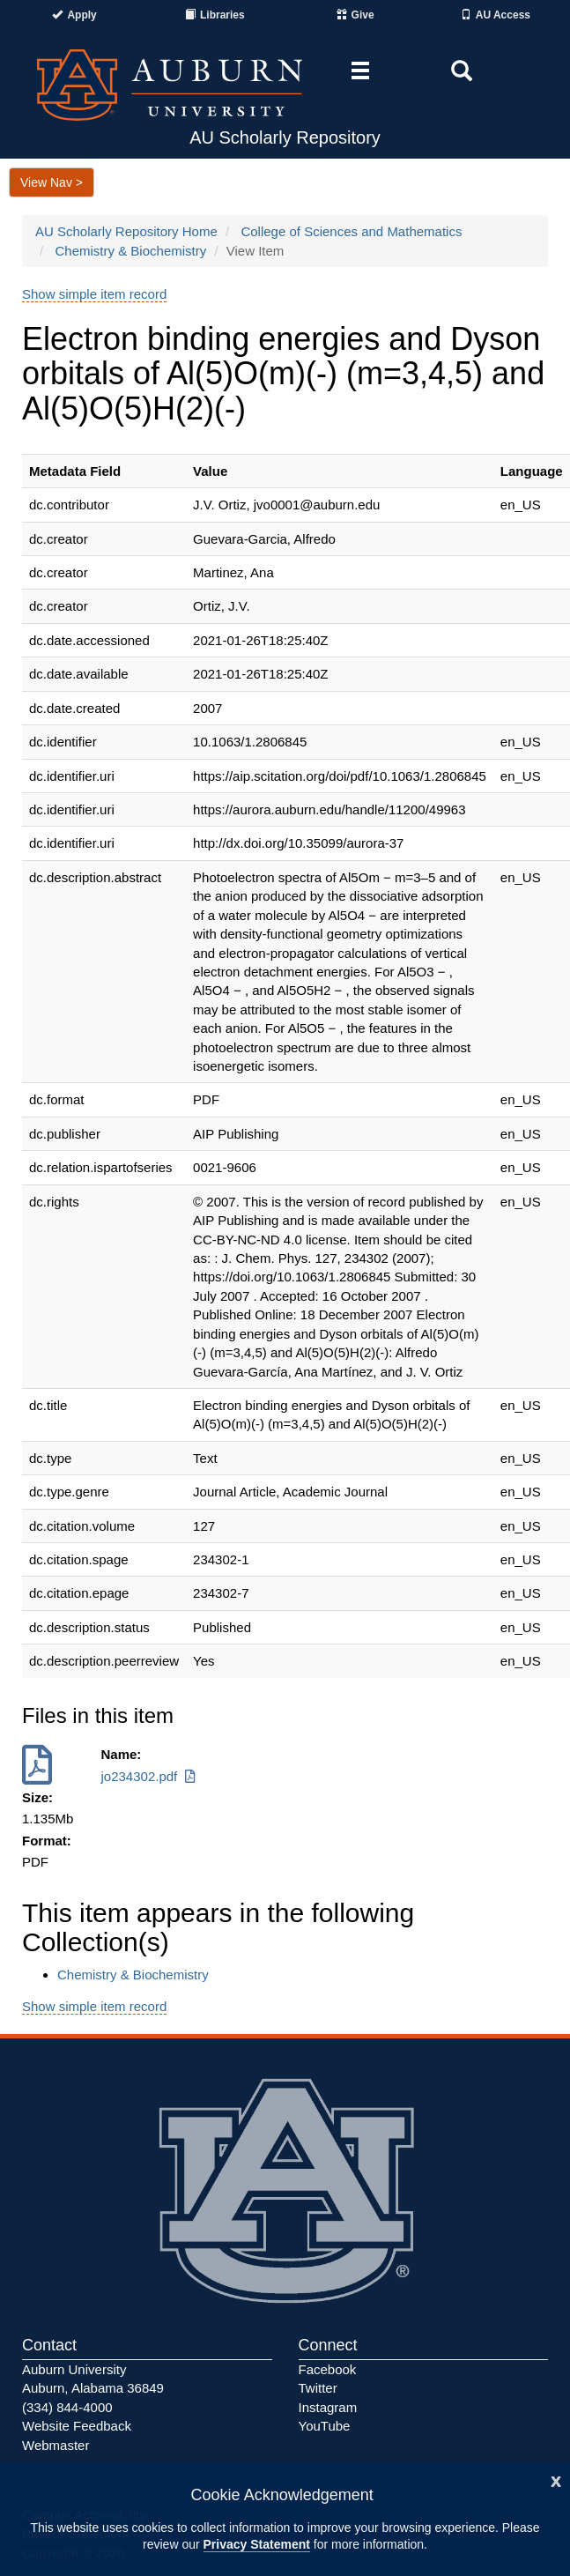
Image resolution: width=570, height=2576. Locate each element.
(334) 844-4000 (67, 2407)
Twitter (318, 2387)
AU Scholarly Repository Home (126, 231)
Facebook (328, 2369)
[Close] (556, 2479)
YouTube (325, 2425)
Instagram (328, 2407)
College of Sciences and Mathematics (351, 231)
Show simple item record (94, 293)
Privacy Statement (257, 2544)
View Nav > (51, 182)
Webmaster (55, 2445)
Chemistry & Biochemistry (131, 250)
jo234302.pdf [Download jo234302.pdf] (149, 1776)
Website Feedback (76, 2425)
